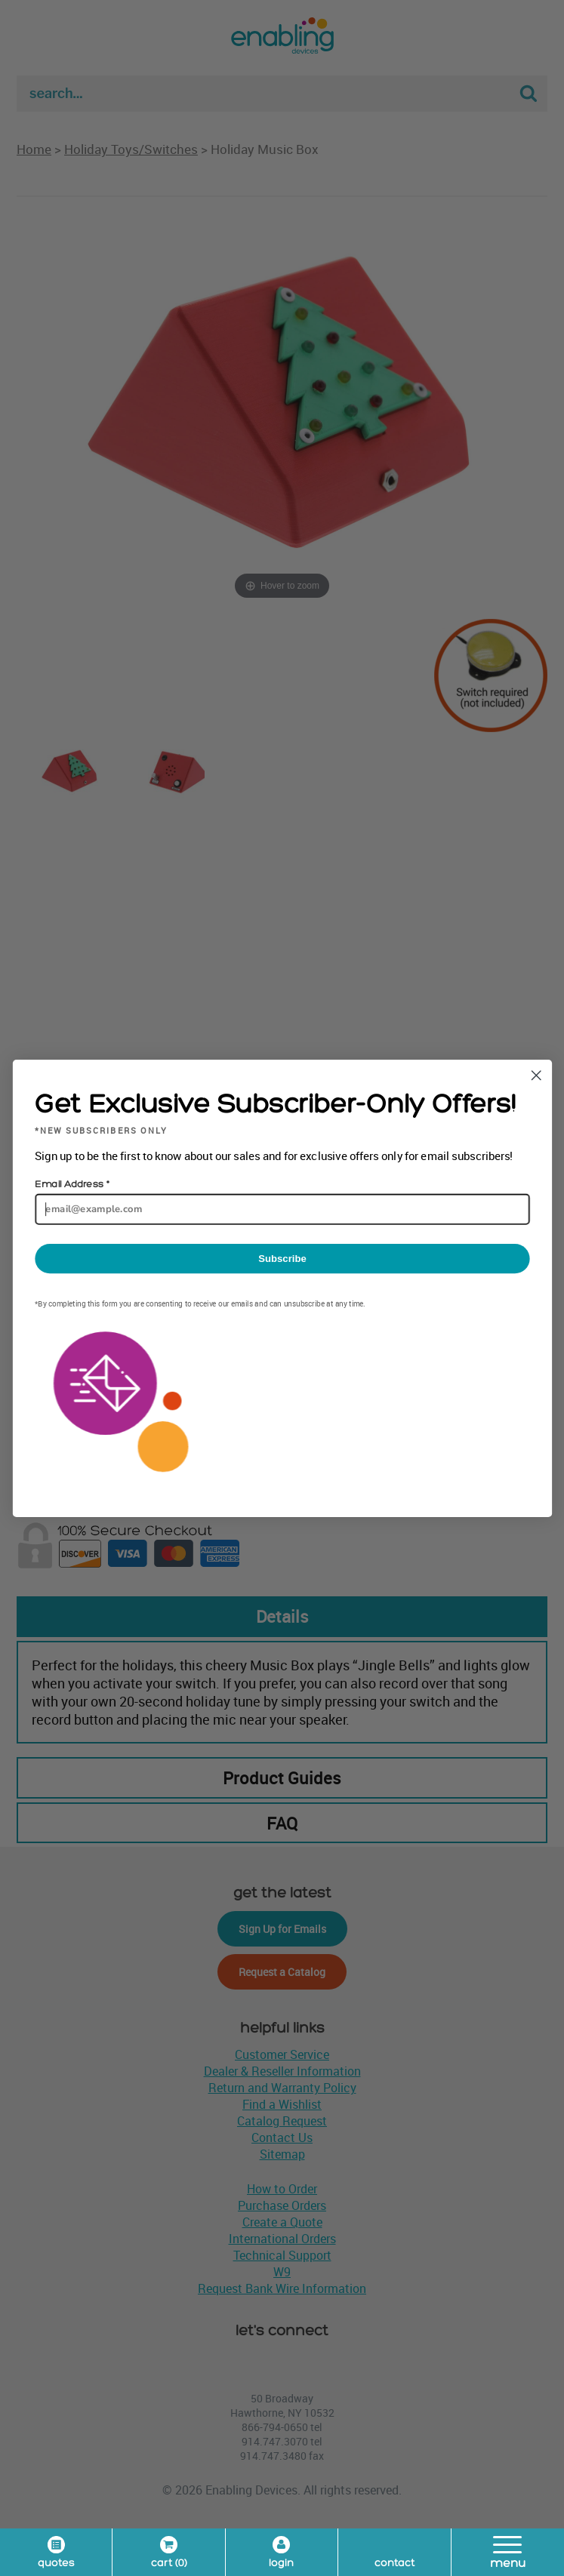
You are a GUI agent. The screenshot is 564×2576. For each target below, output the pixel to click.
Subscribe (282, 1258)
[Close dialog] (536, 1075)
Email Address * (71, 1184)
